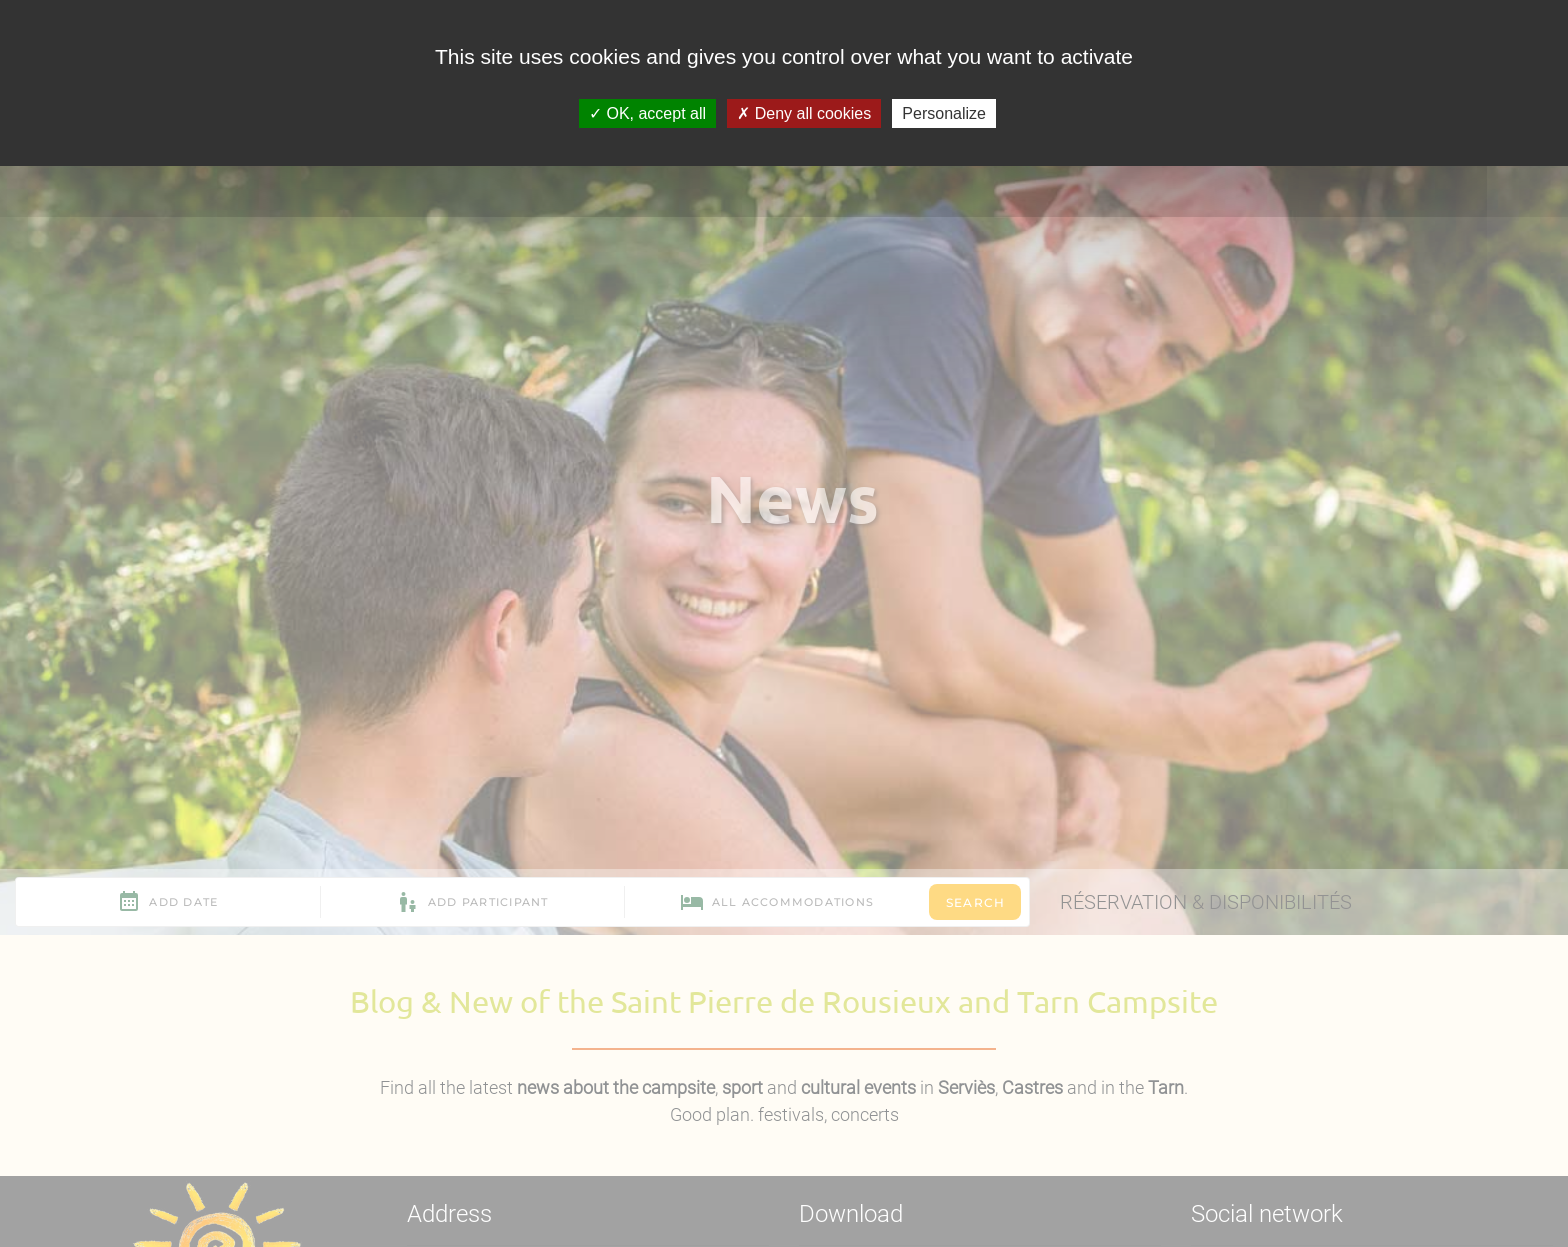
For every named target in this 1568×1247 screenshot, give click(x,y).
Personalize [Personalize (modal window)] (944, 113)
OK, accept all (647, 113)
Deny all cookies (804, 113)
